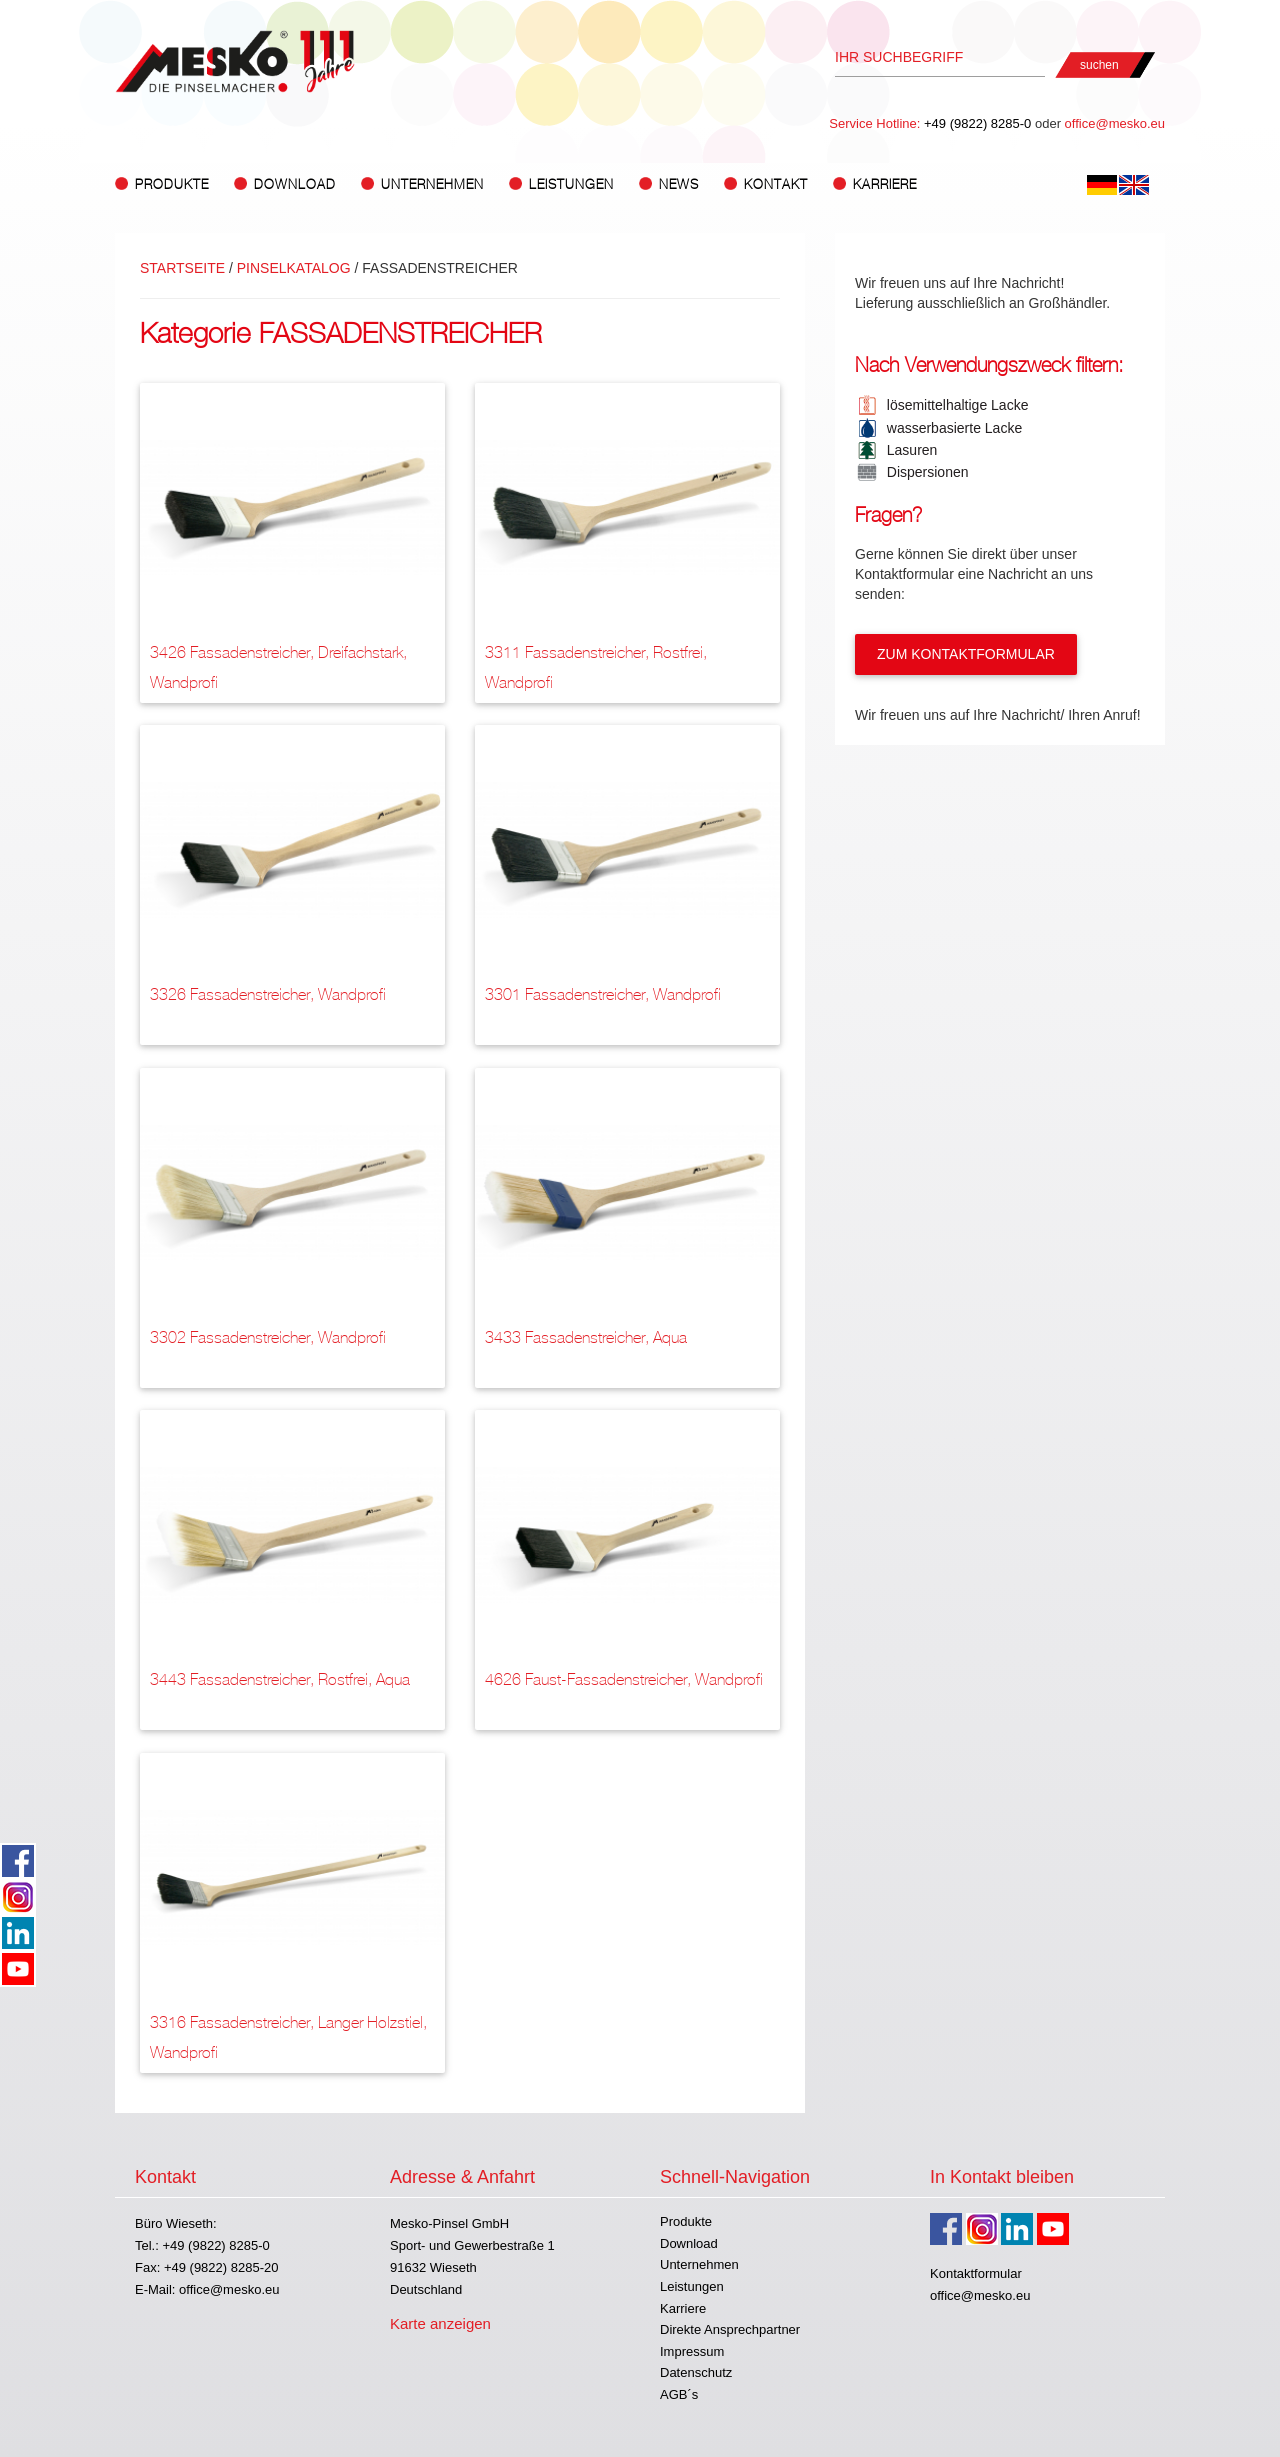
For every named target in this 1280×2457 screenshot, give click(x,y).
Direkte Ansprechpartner (730, 2329)
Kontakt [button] (776, 184)
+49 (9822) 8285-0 (977, 123)
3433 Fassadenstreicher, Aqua (586, 1337)
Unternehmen (699, 2264)
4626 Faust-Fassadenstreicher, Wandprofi (624, 1679)
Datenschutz (696, 2372)
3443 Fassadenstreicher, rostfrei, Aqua (280, 1679)
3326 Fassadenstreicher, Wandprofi (268, 994)
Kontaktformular (976, 2273)
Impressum (692, 2351)
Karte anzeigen (440, 2323)
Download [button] (295, 184)
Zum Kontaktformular (966, 654)
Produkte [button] (172, 184)
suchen (1099, 65)
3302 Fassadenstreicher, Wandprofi (268, 1337)
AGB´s (679, 2394)
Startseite (182, 268)
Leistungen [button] (571, 184)
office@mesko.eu (1115, 123)
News (679, 184)
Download (689, 2243)
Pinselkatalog (294, 268)
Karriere (885, 184)
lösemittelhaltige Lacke (953, 405)
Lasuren (908, 450)
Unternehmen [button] (432, 184)
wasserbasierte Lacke (950, 428)
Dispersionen (924, 472)
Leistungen (692, 2286)
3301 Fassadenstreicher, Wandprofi (603, 994)
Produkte (686, 2221)
